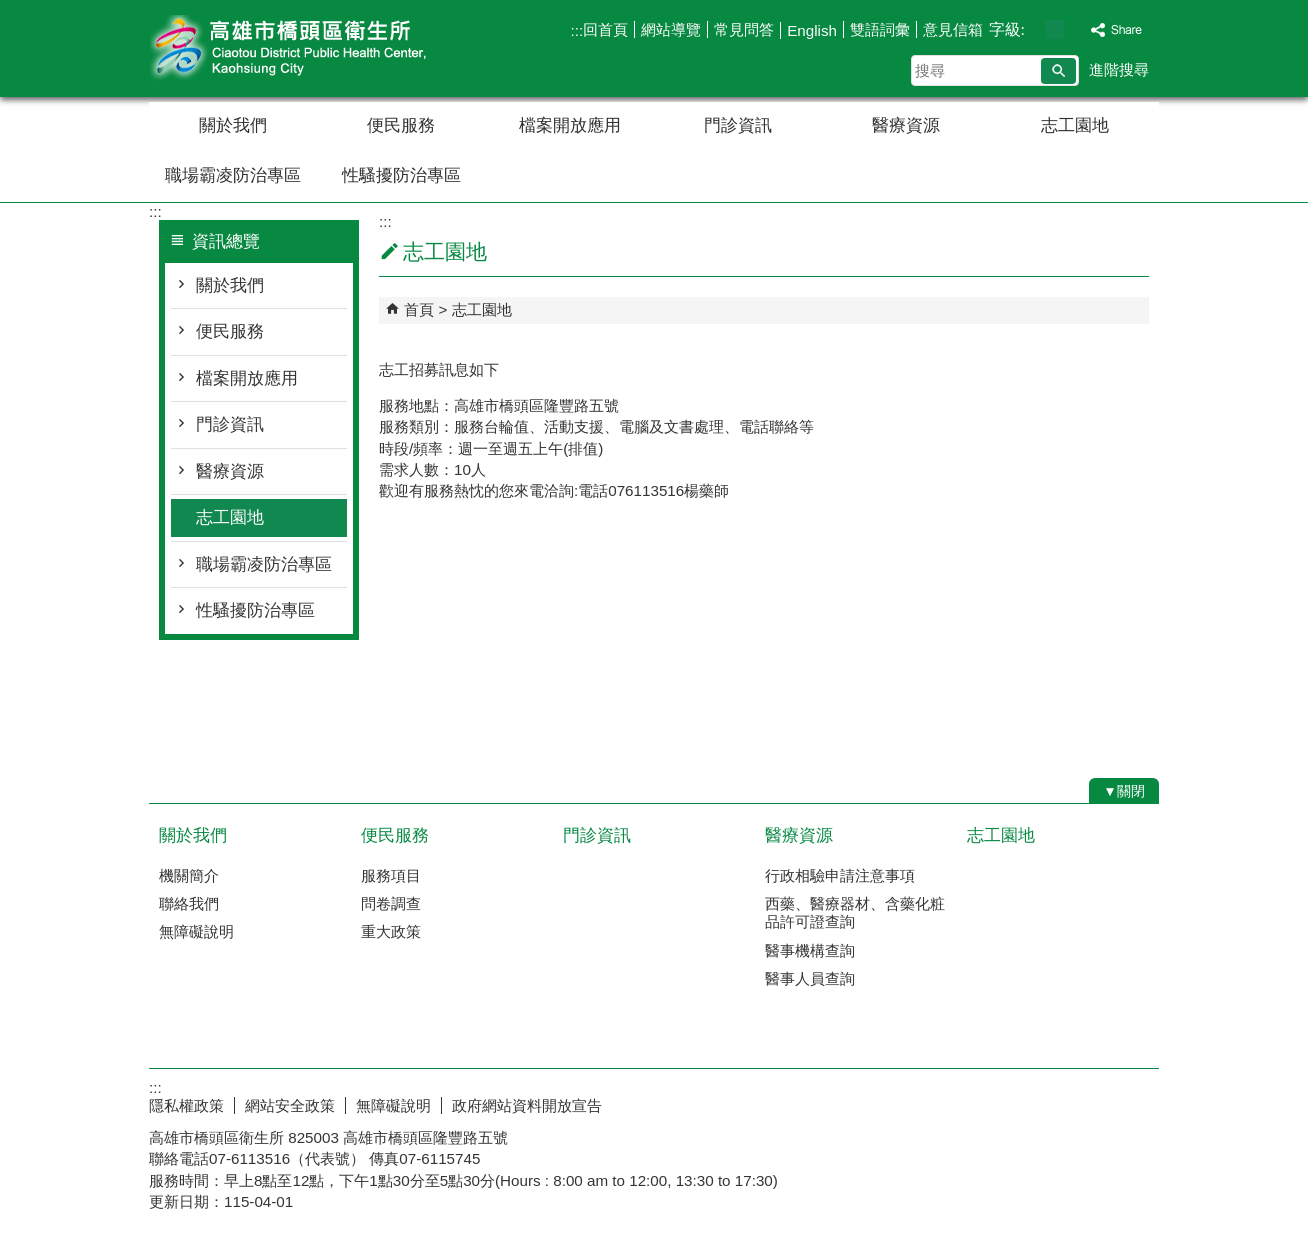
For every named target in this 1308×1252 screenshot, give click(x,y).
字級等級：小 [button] (1033, 29)
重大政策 (391, 931)
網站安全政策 (290, 1105)
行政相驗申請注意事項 (840, 875)
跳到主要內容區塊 (10, 10)
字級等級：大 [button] (1075, 29)
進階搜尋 (1119, 69)
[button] (1058, 71)
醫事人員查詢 (810, 978)
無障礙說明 (196, 931)
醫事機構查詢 (810, 950)
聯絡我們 (189, 903)
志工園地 (1075, 125)
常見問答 (744, 29)
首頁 (419, 309)
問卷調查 (391, 903)
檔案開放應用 (570, 125)
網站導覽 (671, 29)
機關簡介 (189, 875)
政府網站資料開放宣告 (527, 1105)
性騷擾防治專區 (401, 175)
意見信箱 (953, 29)
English (812, 30)
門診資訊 (738, 125)
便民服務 (401, 125)
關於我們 (233, 125)
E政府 (987, 1101)
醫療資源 (906, 125)
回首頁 (605, 29)
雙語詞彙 (880, 29)
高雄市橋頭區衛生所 (318, 48)
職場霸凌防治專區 (233, 175)
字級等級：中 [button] (1054, 29)
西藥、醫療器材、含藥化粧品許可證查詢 (855, 912)
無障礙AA (1086, 1103)
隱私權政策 (186, 1105)
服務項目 (391, 875)
